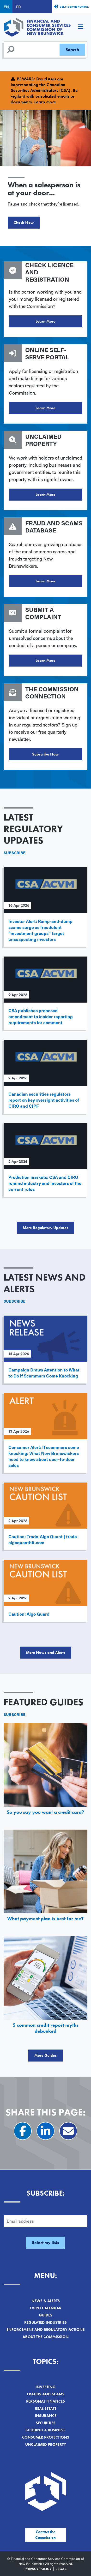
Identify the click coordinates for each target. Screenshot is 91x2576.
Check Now (24, 222)
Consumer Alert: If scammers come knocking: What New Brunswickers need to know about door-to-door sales (43, 1456)
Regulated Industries (45, 2322)
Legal (61, 2568)
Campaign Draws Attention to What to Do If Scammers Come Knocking (43, 1373)
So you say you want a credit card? (45, 1812)
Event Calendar (45, 2307)
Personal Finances (45, 2401)
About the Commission (46, 2336)
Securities (45, 2422)
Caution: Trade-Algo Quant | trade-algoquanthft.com (43, 1539)
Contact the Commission (45, 2534)
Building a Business (45, 2430)
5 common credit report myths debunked (46, 2028)
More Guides (45, 2055)
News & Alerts (45, 2300)
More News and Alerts (45, 1652)
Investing (45, 2386)
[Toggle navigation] (80, 27)
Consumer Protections (45, 2437)
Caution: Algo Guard (28, 1614)
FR (18, 6)
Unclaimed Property (45, 2444)
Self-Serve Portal (74, 6)
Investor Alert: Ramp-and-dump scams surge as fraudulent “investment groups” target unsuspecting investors (40, 930)
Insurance (45, 2415)
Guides (45, 2315)
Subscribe (14, 852)
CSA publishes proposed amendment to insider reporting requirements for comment (40, 1016)
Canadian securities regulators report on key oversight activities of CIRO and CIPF (43, 1100)
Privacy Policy (38, 2568)
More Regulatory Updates (45, 1227)
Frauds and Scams (45, 2394)
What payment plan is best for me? (45, 1918)
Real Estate (45, 2408)
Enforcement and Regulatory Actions (45, 2329)
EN (6, 6)
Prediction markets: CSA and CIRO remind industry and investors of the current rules (44, 1183)
